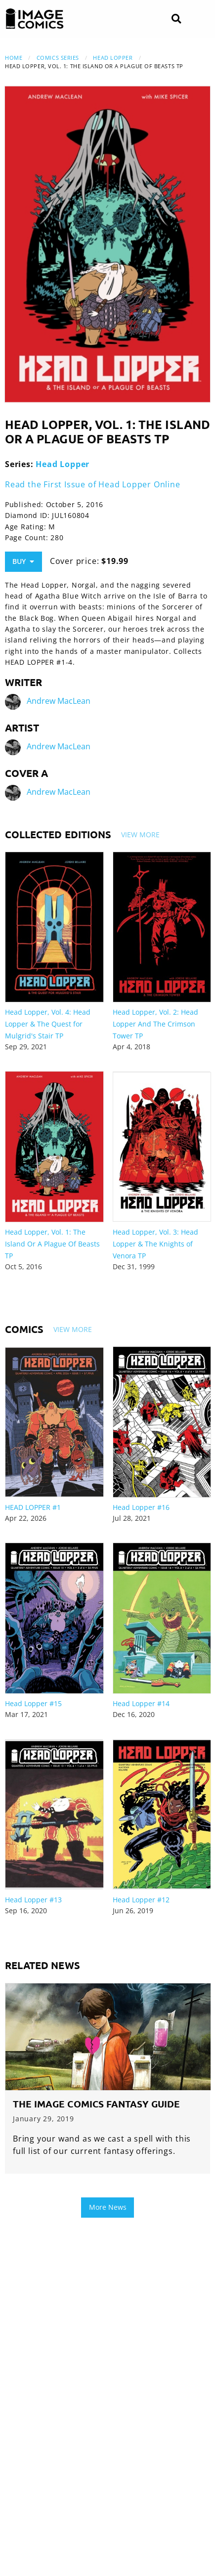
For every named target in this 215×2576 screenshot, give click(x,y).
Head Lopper (112, 57)
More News (108, 2207)
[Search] (176, 19)
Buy (23, 561)
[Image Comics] (34, 19)
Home (13, 57)
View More (140, 834)
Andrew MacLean (58, 700)
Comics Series (58, 57)
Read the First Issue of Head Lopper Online (92, 484)
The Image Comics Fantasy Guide (96, 2104)
